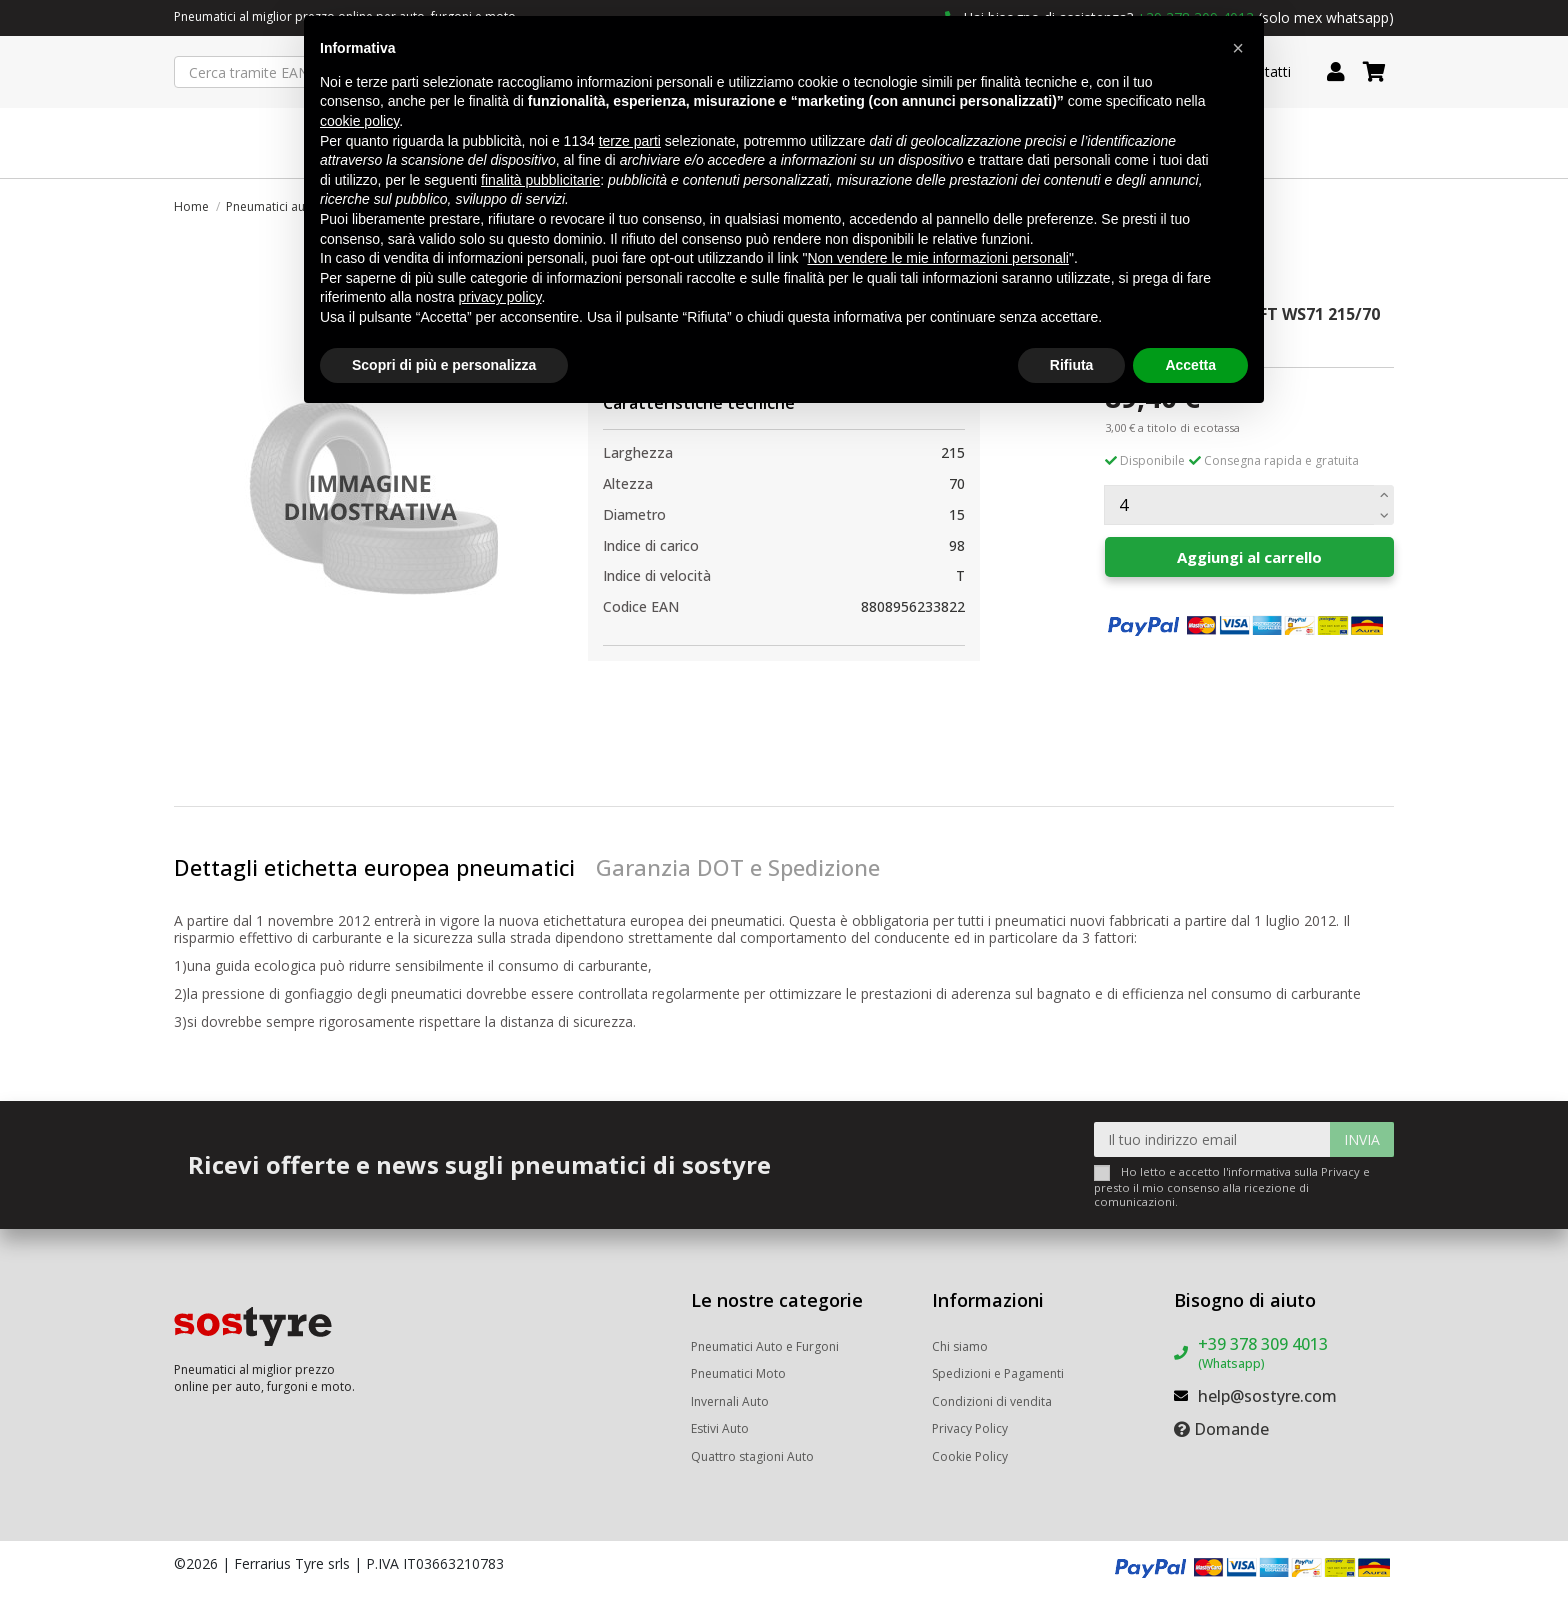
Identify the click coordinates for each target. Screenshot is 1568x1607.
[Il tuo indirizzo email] (1212, 1139)
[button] (1238, 48)
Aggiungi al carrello (1249, 557)
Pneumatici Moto (738, 1373)
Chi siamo (960, 1346)
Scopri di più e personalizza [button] (444, 365)
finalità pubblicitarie (540, 180)
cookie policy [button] (359, 121)
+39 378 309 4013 (1263, 1352)
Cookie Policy (970, 1456)
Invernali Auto (730, 1401)
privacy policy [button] (500, 297)
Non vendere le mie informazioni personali (937, 258)
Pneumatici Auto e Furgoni (765, 1346)
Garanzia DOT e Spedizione (738, 867)
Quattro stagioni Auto (752, 1456)
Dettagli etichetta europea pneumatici (374, 867)
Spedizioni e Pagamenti (998, 1373)
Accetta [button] (1190, 365)
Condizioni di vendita (992, 1401)
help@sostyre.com (1267, 1396)
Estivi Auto (720, 1428)
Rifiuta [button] (1072, 365)
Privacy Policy (970, 1428)
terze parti (630, 141)
